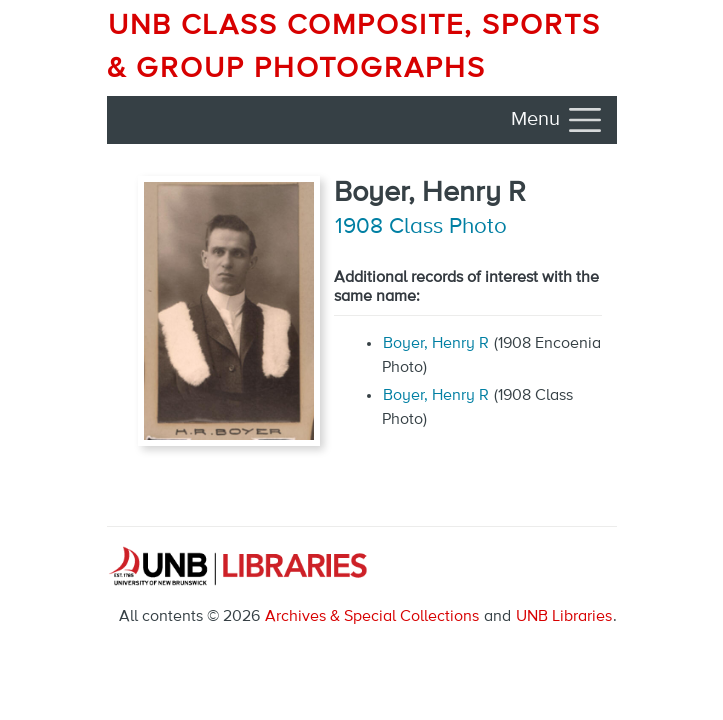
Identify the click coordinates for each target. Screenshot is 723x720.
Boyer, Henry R (436, 344)
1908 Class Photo (421, 227)
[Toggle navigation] (558, 120)
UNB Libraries (564, 617)
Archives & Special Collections (372, 617)
